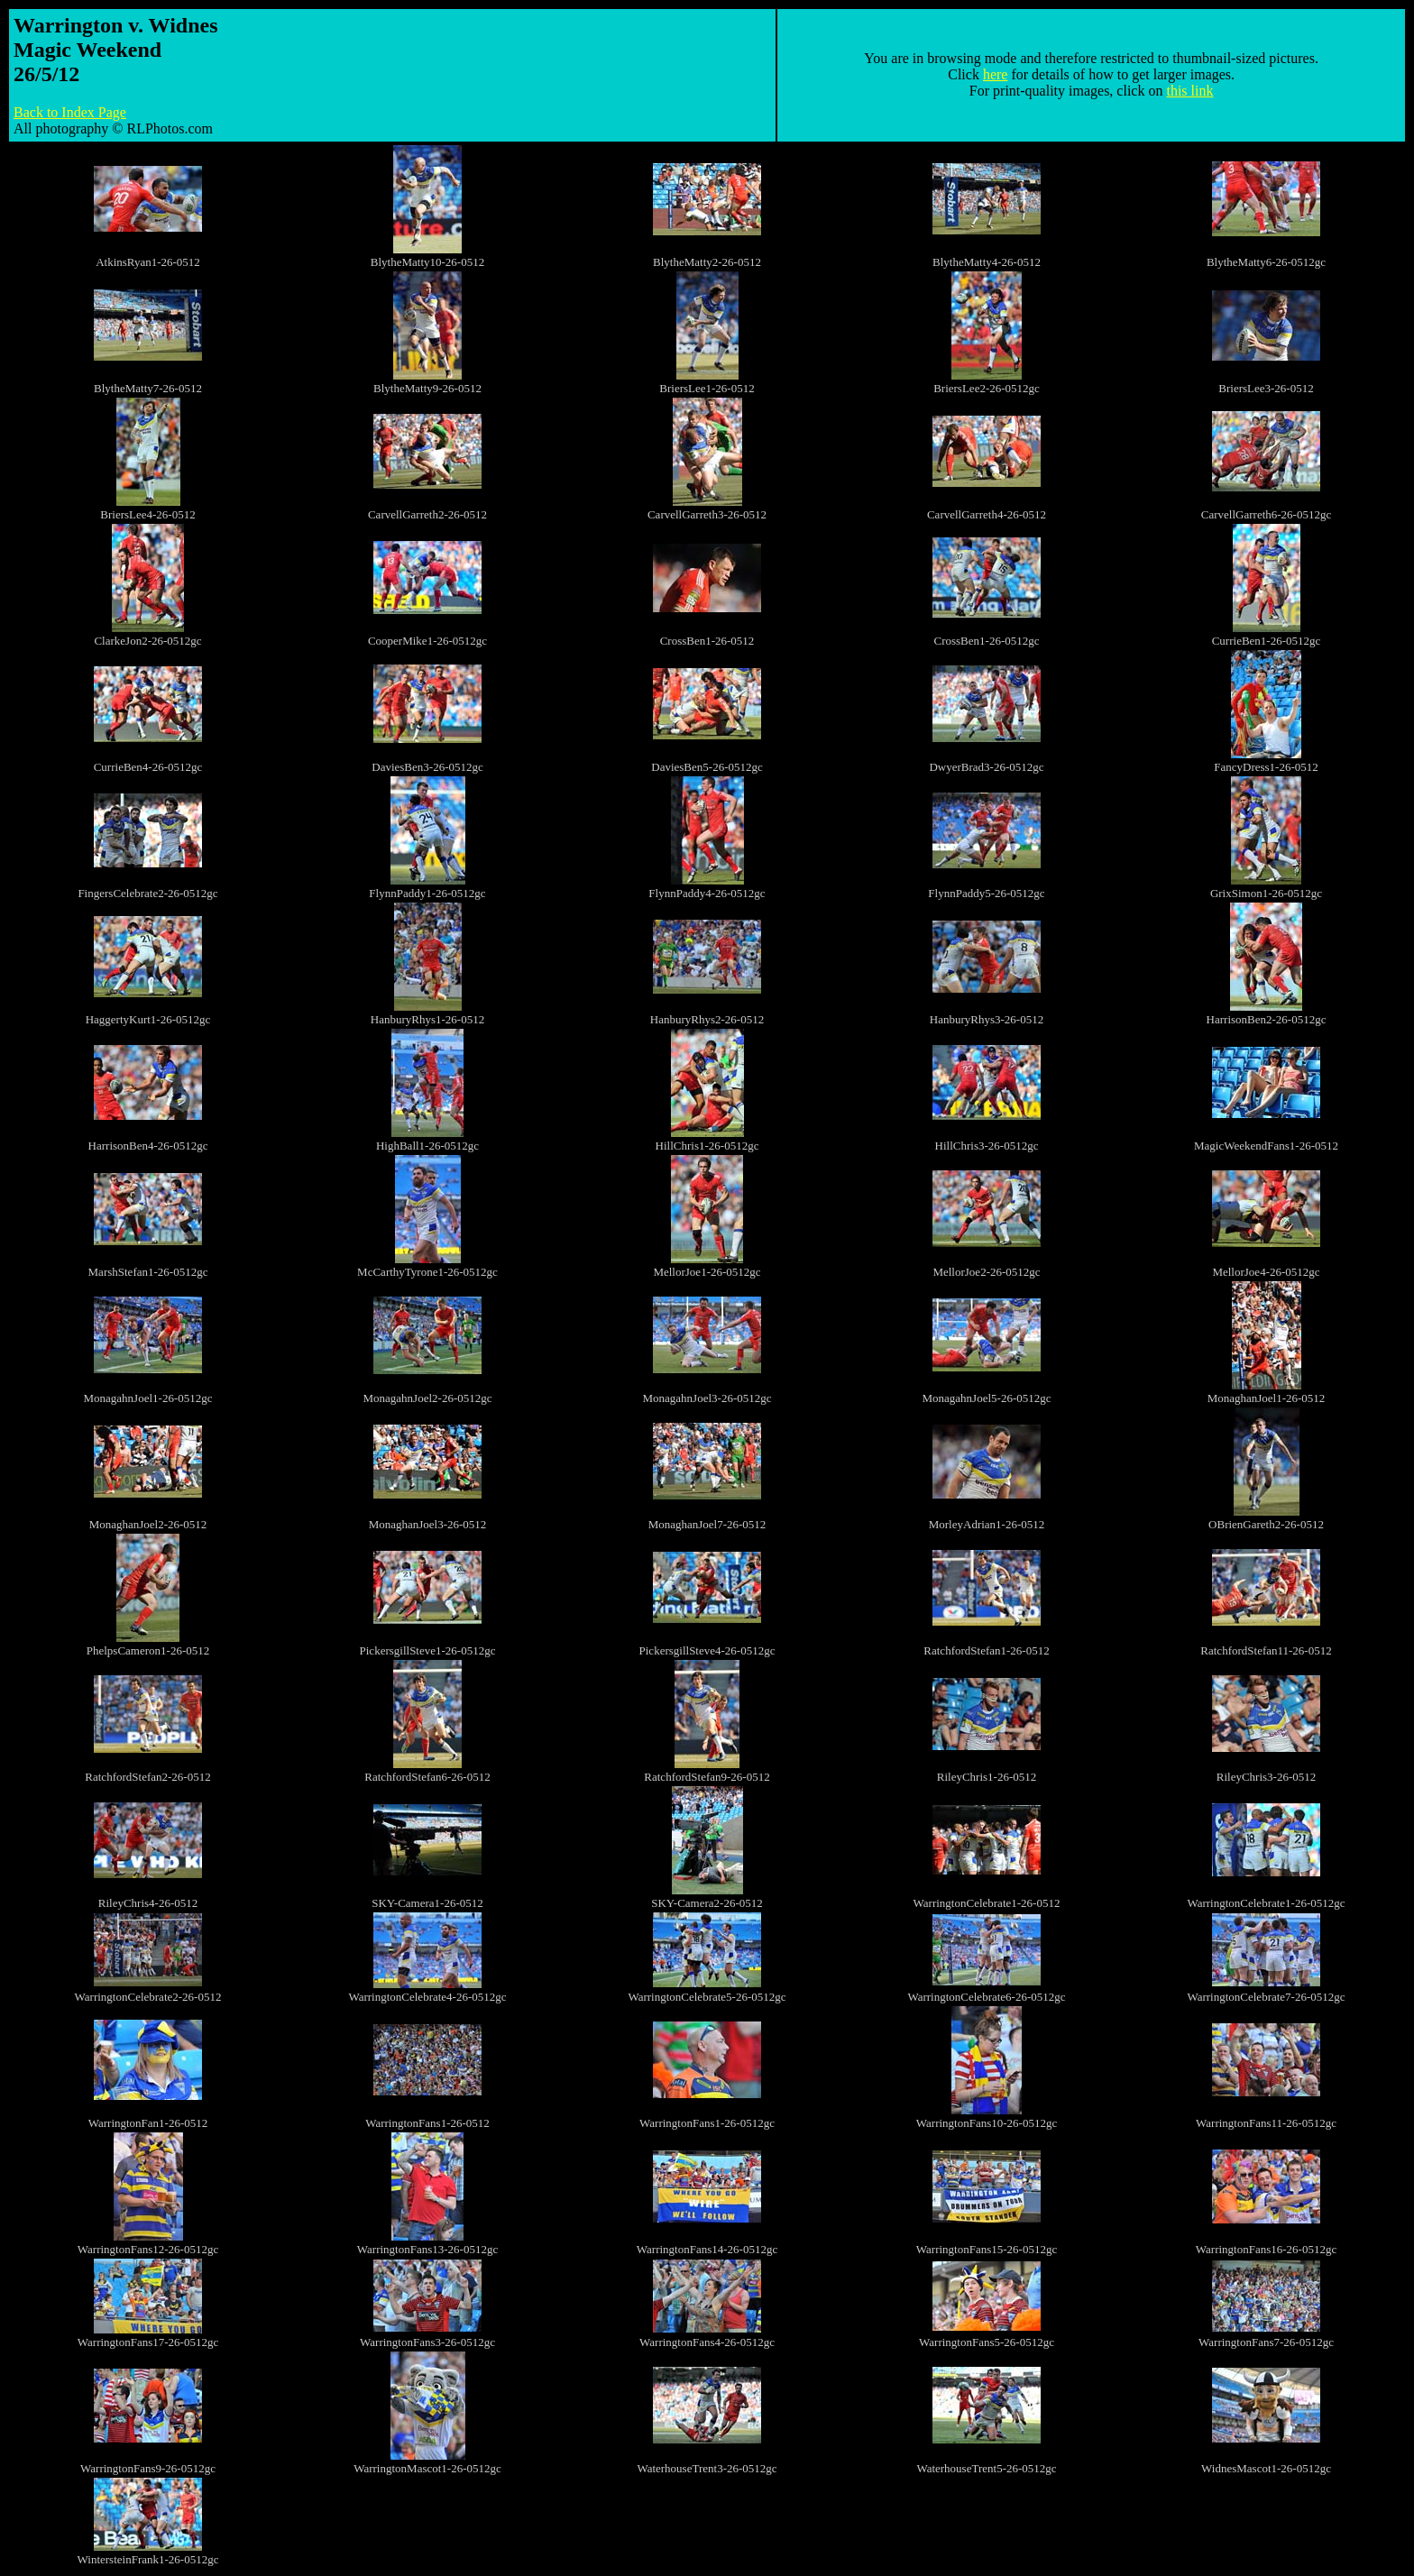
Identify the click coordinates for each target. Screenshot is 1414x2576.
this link (1189, 90)
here (995, 74)
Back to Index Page (70, 112)
